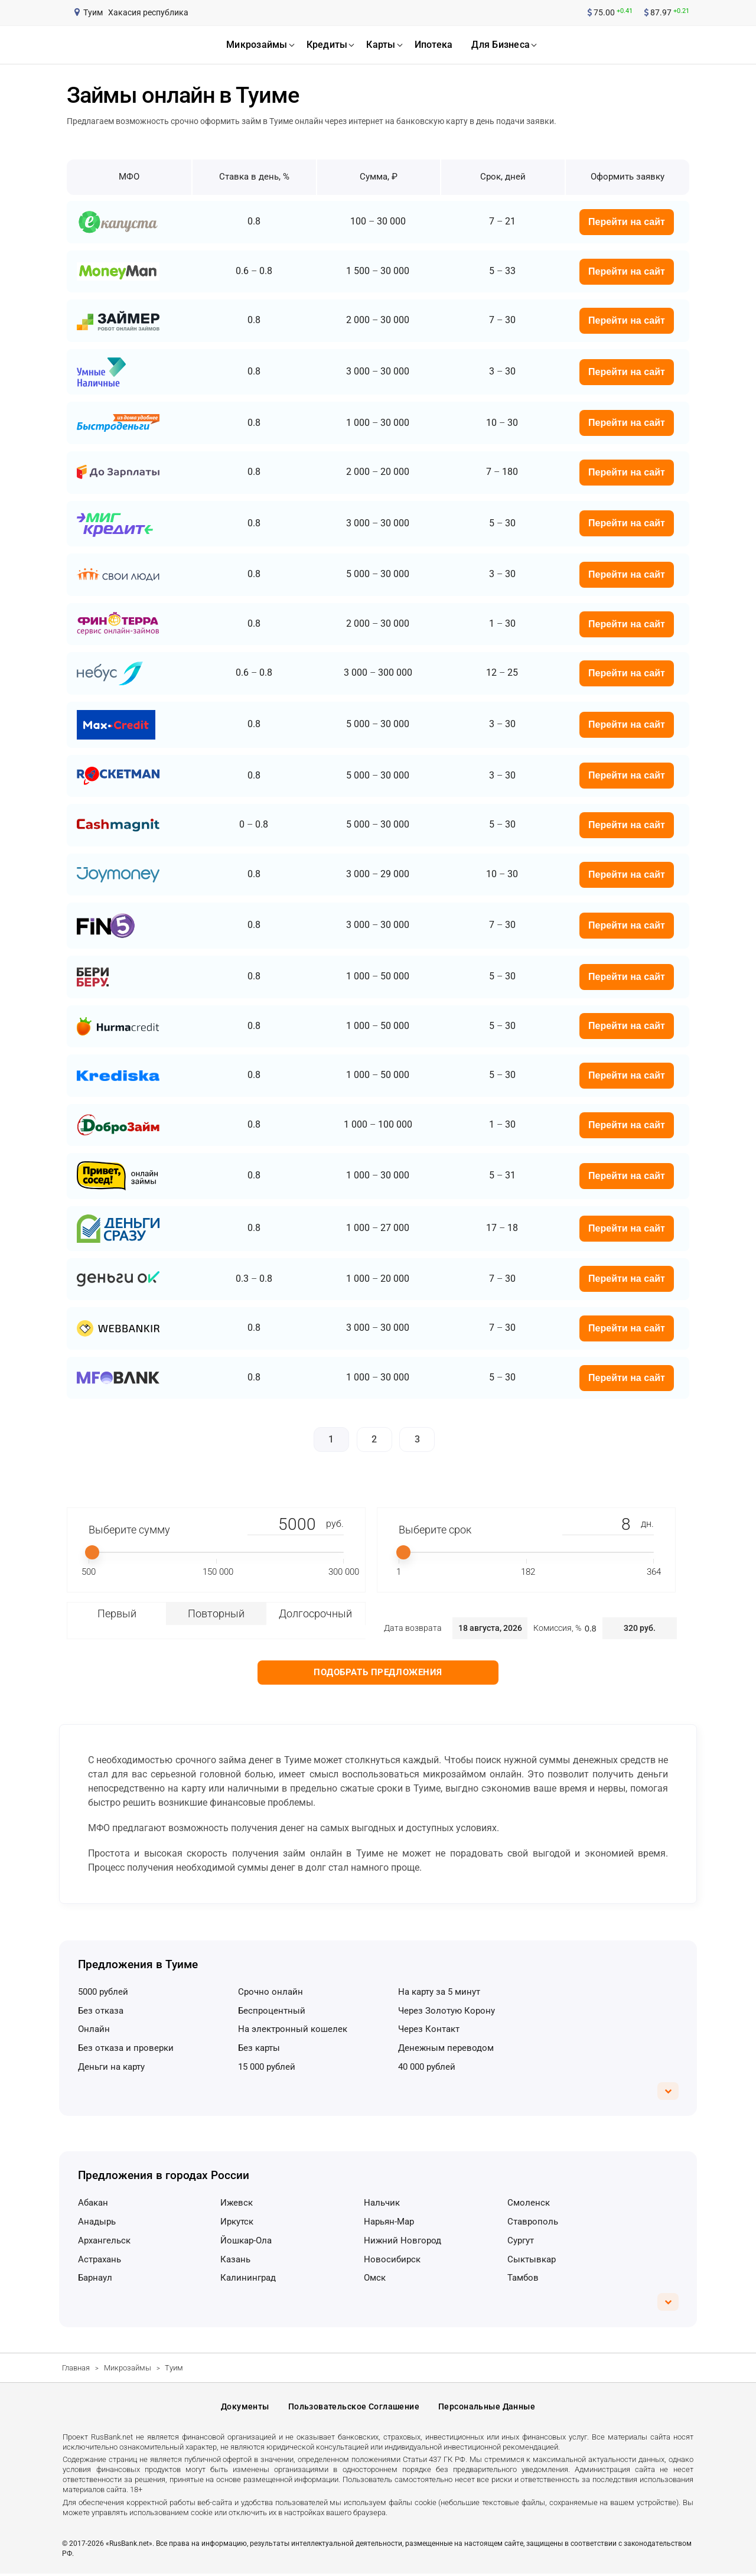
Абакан (93, 2202)
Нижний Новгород (402, 2240)
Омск (375, 2277)
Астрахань (99, 2259)
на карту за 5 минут (439, 1991)
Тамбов (523, 2277)
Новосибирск (392, 2259)
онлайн (94, 2029)
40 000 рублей (426, 2067)
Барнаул (95, 2277)
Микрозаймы (127, 2367)
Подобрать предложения (378, 1672)
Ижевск (236, 2202)
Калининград (248, 2277)
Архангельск (104, 2240)
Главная (76, 2367)
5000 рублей (103, 1991)
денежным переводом (446, 2048)
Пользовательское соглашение (353, 2407)
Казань (235, 2259)
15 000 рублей (266, 2067)
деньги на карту (111, 2067)
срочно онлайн (270, 1991)
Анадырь (97, 2221)
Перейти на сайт (626, 222)
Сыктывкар (531, 2259)
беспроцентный (271, 2010)
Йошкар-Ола (246, 2240)
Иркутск (236, 2221)
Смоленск (528, 2202)
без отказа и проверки (126, 2048)
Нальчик (382, 2202)
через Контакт (429, 2029)
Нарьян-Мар (389, 2221)
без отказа (100, 2010)
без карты (259, 2048)
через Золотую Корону (446, 2010)
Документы (245, 2407)
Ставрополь (532, 2221)
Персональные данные (486, 2407)
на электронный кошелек (292, 2029)
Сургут (520, 2240)
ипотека (434, 44)
